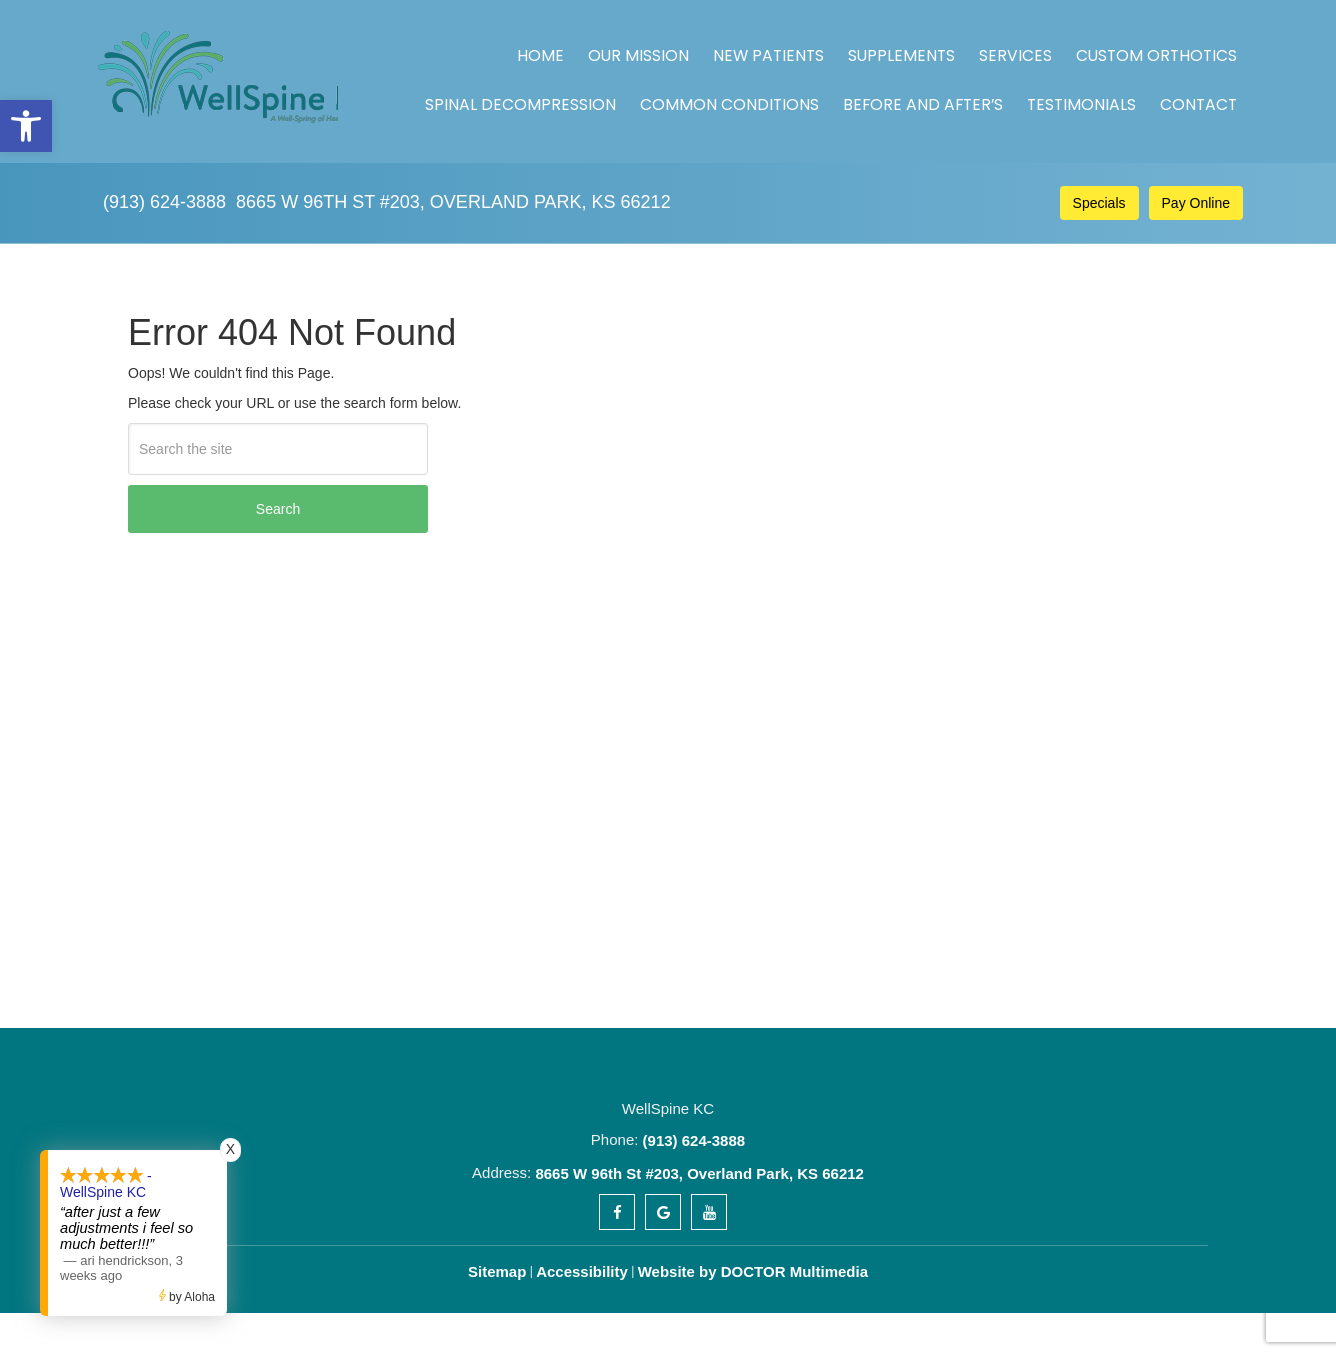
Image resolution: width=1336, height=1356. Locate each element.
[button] (26, 126)
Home (493, 44)
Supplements (782, 44)
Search (278, 509)
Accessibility (582, 1271)
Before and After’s (975, 71)
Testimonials (1103, 71)
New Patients (675, 44)
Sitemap (497, 1271)
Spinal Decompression (1151, 44)
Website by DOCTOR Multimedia (753, 1271)
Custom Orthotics (987, 44)
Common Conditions (817, 71)
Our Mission (570, 44)
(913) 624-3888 (164, 158)
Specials (1099, 159)
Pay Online (1196, 159)
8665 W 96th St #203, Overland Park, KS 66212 (453, 158)
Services (873, 44)
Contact (1197, 71)
